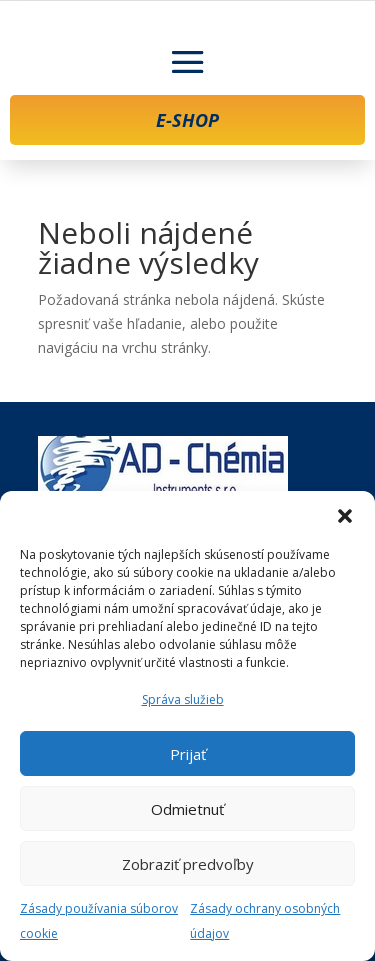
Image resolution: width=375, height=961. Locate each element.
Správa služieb (183, 699)
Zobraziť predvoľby (188, 864)
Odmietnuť (187, 809)
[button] (345, 516)
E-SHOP (187, 120)
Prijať (188, 754)
